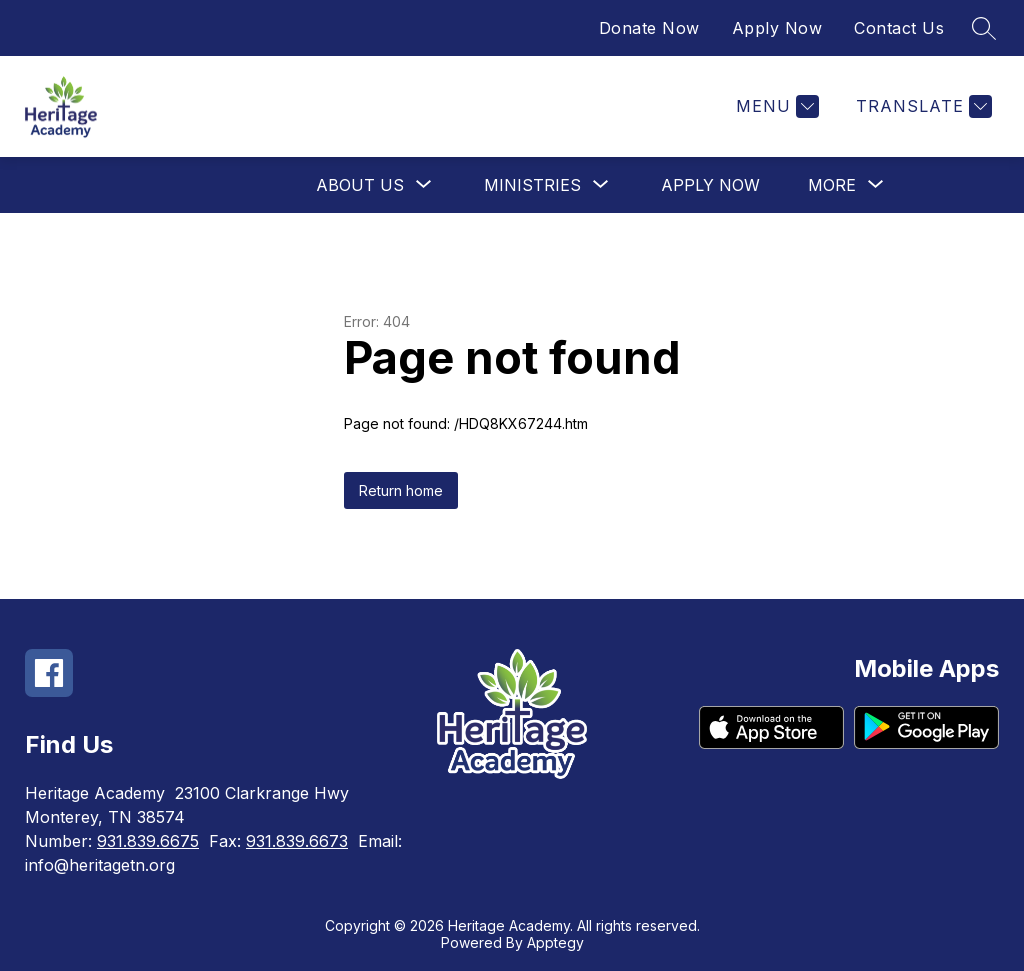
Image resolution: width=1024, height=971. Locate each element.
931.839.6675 (148, 841)
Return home (401, 490)
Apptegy (555, 942)
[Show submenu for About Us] (360, 185)
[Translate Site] (921, 106)
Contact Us (899, 28)
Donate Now (649, 28)
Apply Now (777, 28)
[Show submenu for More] (832, 185)
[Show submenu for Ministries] (532, 185)
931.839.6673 (297, 841)
